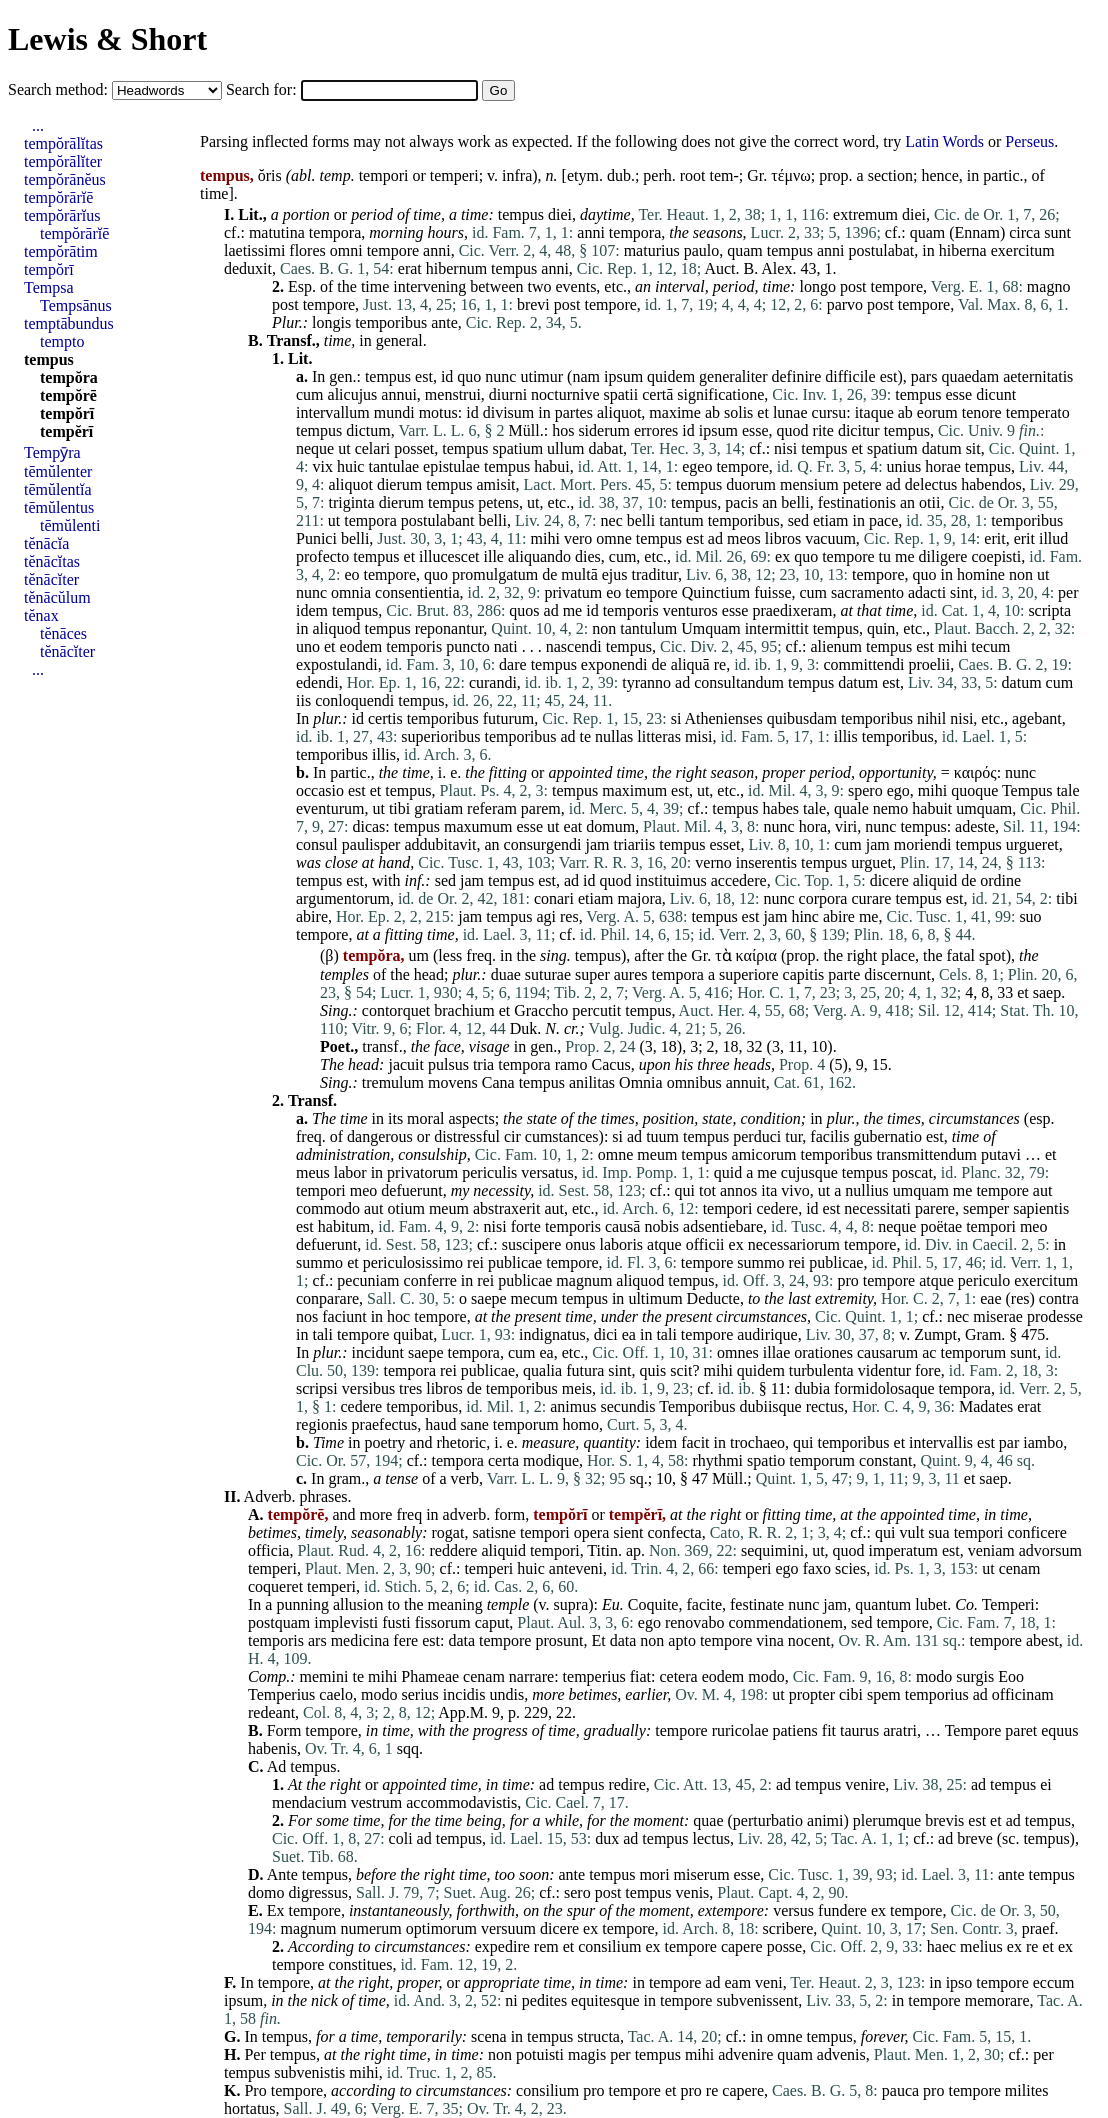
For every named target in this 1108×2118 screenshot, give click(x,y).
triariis (634, 844)
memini (324, 1676)
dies (588, 556)
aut (1043, 1190)
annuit (746, 1082)
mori (654, 1874)
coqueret (275, 1586)
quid (728, 1172)
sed (798, 520)
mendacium (309, 1802)
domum (610, 826)
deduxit (248, 268)
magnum (584, 1280)
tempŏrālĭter (63, 161)
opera (592, 1532)
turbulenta (821, 1370)
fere (405, 1640)
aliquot (619, 412)
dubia (813, 1388)
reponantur (449, 628)
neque (315, 448)
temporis (631, 610)
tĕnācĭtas (52, 561)
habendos (991, 484)
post (853, 286)
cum (310, 394)
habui (552, 466)
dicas (368, 826)
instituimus (671, 880)
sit (973, 448)
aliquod (336, 628)
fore (928, 1370)
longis (331, 322)
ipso (959, 1982)
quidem (671, 376)
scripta (1049, 610)
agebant (1037, 718)
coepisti (996, 556)
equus (1059, 1730)
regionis (322, 1424)
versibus (368, 1388)
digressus (318, 1892)
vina (770, 1640)
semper (986, 1208)
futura (585, 1370)
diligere (943, 556)
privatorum (422, 1172)
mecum (534, 1298)
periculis (489, 1172)
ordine (1000, 880)
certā (657, 394)
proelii (929, 664)
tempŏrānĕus (65, 179)
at (676, 1514)
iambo (1043, 1442)
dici (606, 1334)
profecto (322, 556)
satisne (494, 1532)
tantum (681, 520)
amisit (495, 484)
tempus (521, 214)
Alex (776, 268)
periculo (984, 1280)
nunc (500, 376)
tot (707, 1190)
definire (797, 376)
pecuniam (368, 1280)
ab (712, 412)
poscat (912, 1172)
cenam (1020, 1568)
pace (883, 520)
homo (581, 1424)
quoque (974, 790)
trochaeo (757, 1442)
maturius (652, 250)
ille (494, 556)
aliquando (539, 556)
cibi (851, 1694)
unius (904, 466)
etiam (831, 520)
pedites (544, 2000)
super (592, 974)
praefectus (385, 1424)
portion (306, 214)
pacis (741, 502)
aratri (900, 1730)
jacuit (406, 1064)
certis (385, 718)
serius (420, 1694)
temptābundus (69, 323)
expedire (502, 1946)
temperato (1038, 412)
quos (524, 610)
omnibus (694, 1082)
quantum (883, 1604)
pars (924, 376)
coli (401, 1838)
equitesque (605, 2000)
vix (322, 466)
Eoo (1011, 1676)
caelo (336, 1694)
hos (563, 430)
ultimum (655, 1298)
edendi (317, 682)
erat (410, 268)
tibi (399, 808)
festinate (757, 1604)
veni (769, 1982)
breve (975, 1838)
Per (254, 2054)
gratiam (438, 808)
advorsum (1050, 1550)
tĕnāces (63, 633)
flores (307, 250)
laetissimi (254, 250)
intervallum (333, 412)
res (569, 916)
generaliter (733, 376)
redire (626, 1784)
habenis (272, 1748)
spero (865, 790)
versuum (508, 1928)
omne (614, 538)
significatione (720, 394)
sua (938, 1532)
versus (793, 1910)
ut (344, 448)
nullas (614, 736)
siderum (604, 430)
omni (346, 250)
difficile (850, 376)
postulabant (438, 520)
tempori (384, 175)
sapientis (1041, 1208)
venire (865, 1784)
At (295, 1784)
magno (1049, 286)
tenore (982, 412)
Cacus (611, 1064)
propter (812, 1694)
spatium (517, 448)
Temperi (1008, 1604)
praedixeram (792, 610)
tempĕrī (66, 431)
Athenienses (723, 718)
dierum (399, 484)
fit (829, 1730)
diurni (508, 394)
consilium (609, 1946)
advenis (841, 2054)
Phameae (430, 1676)
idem (312, 610)
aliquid (935, 880)
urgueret (1032, 844)
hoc (398, 1316)
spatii (621, 394)
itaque (874, 412)
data (461, 1640)
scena (489, 2036)
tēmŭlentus (59, 507)
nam (586, 376)
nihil (931, 718)
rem (546, 1946)
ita (769, 1190)
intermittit (777, 628)
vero (578, 538)
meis (577, 1388)
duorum (751, 484)
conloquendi (354, 700)
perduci (757, 1136)
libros (783, 538)
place (898, 955)
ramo (571, 1064)
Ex (276, 1910)
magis (587, 2054)
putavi (1001, 1154)
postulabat (882, 250)
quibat (413, 1334)
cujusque (809, 1172)
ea (629, 1334)
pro (847, 1280)
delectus (931, 484)
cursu (829, 412)
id (447, 376)
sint (961, 592)
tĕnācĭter (51, 579)
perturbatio (768, 1820)
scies (850, 1568)
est (424, 376)
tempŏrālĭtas (63, 143)
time (214, 193)
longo (817, 286)
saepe (489, 1298)
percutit (596, 1010)
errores (656, 430)
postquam (279, 1622)
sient (628, 1532)
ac (929, 1352)
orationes (823, 1352)
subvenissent (757, 2000)
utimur (541, 376)
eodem (361, 646)
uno (308, 646)
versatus (547, 1172)
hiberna (963, 250)
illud (1053, 538)
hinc (805, 916)
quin (881, 628)
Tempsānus (76, 305)
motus (438, 412)
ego (898, 790)
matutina (277, 232)
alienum (836, 646)
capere (742, 1946)
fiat (640, 1676)
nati (506, 646)
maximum (634, 790)
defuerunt (411, 1190)
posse (785, 1946)
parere (935, 1208)
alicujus (353, 394)
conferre (430, 1280)
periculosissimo (413, 1262)
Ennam (977, 232)
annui (399, 394)
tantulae (393, 466)
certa (503, 1460)
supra (571, 1604)
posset (414, 448)
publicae (515, 1262)
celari (373, 448)
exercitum (1023, 250)
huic (351, 466)
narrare (531, 1676)
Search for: (263, 89)
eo (351, 574)
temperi (454, 175)
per (1068, 592)
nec (612, 520)
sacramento (867, 592)
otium (406, 1208)
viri (846, 826)
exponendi (614, 664)
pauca (900, 2090)
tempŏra (69, 377)
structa (598, 2036)
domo (266, 1892)
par (1009, 1442)
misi (699, 736)
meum (657, 1154)
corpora (823, 898)
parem (541, 808)
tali (322, 1334)
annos (738, 1190)
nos (307, 1316)
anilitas (592, 1082)
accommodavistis (461, 1802)
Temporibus (697, 1406)
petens (498, 502)
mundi (394, 412)
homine (981, 574)
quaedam (970, 376)
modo (766, 1676)
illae (777, 1352)
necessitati (877, 1208)
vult (911, 1532)
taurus (859, 1730)
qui (685, 1190)
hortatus (250, 2108)
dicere (889, 880)
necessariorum (794, 1244)
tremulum (393, 1082)
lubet (931, 1604)
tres (410, 1388)
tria (483, 1064)
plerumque (887, 1820)
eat (573, 826)
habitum (344, 1226)
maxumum (478, 826)
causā (623, 1226)
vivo (795, 1190)
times (618, 1118)
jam (597, 844)
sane (474, 1424)
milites (1027, 2090)
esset (724, 844)
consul (317, 844)
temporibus (391, 322)
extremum (865, 214)
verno (713, 862)
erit (994, 538)
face (447, 1046)
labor (350, 1172)
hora (813, 826)
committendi (864, 664)
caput (492, 1622)
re (720, 664)
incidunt (378, 1352)
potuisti (540, 2054)
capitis (804, 974)
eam (737, 1982)
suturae (548, 974)
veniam (991, 1550)
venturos (690, 610)
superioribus (440, 736)
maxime (675, 412)
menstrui (453, 394)
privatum (573, 592)
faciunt (344, 1316)
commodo (328, 1208)
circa (1024, 232)
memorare (997, 2000)
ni (511, 2000)
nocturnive (565, 394)
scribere (788, 1928)
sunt (1057, 232)
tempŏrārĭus (62, 215)
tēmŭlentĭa (58, 489)
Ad (277, 1766)
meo (364, 1190)
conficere (1037, 1532)
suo (1030, 916)
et (763, 412)
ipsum (623, 376)
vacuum (830, 538)
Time (328, 1442)
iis (303, 700)
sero (577, 1892)
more (376, 1514)
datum (942, 448)
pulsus (448, 1064)
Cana (498, 1082)
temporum (973, 1352)
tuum (662, 1136)
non (1021, 574)
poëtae (941, 1226)
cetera (678, 1676)
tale (1067, 790)
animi (825, 1820)
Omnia (641, 1082)
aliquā (690, 664)
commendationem (785, 1622)
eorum (937, 412)
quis (652, 1370)
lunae (790, 412)
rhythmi (717, 1460)
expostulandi (337, 664)
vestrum (377, 1802)
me (905, 556)
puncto (468, 646)
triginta (351, 502)
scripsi (317, 1388)
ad (893, 484)
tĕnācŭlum (57, 597)
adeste (975, 826)
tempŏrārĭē (58, 197)
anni (591, 232)
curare (871, 898)
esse (959, 394)
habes (781, 808)
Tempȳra (52, 452)
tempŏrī (49, 269)
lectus (711, 1838)
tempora (335, 232)
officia (268, 1550)
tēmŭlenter (58, 471)
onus (580, 1244)
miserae (998, 1316)
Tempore (973, 1730)
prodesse (1055, 1316)
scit (681, 1370)
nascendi (574, 646)
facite (704, 1604)
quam (928, 232)
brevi (533, 304)
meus (313, 1172)
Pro (255, 2090)
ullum (565, 448)
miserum (702, 1874)
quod (793, 430)
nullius (867, 1190)
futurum (509, 718)
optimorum (441, 1928)
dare (513, 664)
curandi (493, 682)
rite (823, 430)
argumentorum (343, 898)
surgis (975, 1676)
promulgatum (495, 574)
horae (943, 466)
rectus (825, 1406)
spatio (766, 1460)
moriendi (923, 844)
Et (598, 1640)
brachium (464, 1010)
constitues (360, 1964)
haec (941, 1946)
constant (885, 1460)
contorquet (396, 1010)
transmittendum (926, 1154)
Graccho (541, 1010)
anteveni (576, 1568)
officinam (1023, 1694)
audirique (767, 1334)
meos (744, 538)
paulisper (371, 844)
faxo (817, 1568)
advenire (745, 2054)
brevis (944, 1820)
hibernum (456, 268)
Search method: (60, 89)
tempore (393, 250)
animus (573, 1406)
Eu (611, 1604)
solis (738, 412)
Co (964, 1604)
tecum (990, 646)
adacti (927, 592)
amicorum (764, 1154)
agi (546, 916)
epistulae (451, 466)
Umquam (711, 628)
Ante (282, 1874)
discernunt (897, 974)
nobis (661, 1226)
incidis (464, 1694)
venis (693, 1892)
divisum (509, 412)
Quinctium (716, 592)
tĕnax (41, 615)
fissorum (443, 1622)
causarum (887, 1352)
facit (695, 1442)
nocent (809, 1640)
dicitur (859, 430)
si (676, 718)
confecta (674, 1532)
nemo (891, 808)
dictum (368, 430)
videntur (884, 1370)
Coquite (653, 1604)
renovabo (695, 1622)
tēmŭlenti (70, 525)
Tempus (1027, 790)
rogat (448, 1532)
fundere (842, 1910)
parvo (845, 304)
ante (444, 322)
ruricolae (740, 1730)
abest (1042, 1640)
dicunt (996, 394)
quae (708, 1820)
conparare (327, 1298)
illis (846, 736)
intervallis (941, 1442)
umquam (984, 808)
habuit (932, 808)
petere (862, 484)
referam (492, 808)
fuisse (772, 592)
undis (507, 1694)
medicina (360, 1640)
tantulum (648, 628)
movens (453, 1082)
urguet (871, 862)
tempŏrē (68, 395)
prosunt (559, 1640)
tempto (62, 341)
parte (844, 974)
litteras (659, 736)
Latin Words (944, 141)
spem (884, 1694)
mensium (809, 484)
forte (526, 1226)
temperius (594, 1676)
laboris (622, 1244)
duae (506, 974)
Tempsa (49, 287)
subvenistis (309, 2072)
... (38, 125)
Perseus (1029, 141)
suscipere (532, 1244)
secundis (627, 1406)
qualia (542, 1370)
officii (705, 1244)
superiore (749, 974)
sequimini (772, 1550)
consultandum (739, 682)
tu (885, 556)
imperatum (903, 1550)
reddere (453, 1550)
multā (579, 574)
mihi (545, 538)
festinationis (857, 502)
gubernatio (887, 1136)
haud (440, 1424)
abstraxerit (507, 1208)
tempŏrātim (61, 251)
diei (560, 214)
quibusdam (802, 718)
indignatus (552, 1334)
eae (990, 1298)
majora (639, 898)
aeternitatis (1038, 376)
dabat (605, 448)
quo (469, 376)
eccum (1054, 1982)
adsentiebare (723, 1226)
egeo (697, 466)
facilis (829, 1136)
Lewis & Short (107, 39)
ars (317, 1640)
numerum (370, 1928)
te (586, 736)
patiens (795, 1730)
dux (607, 1838)
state (542, 1118)
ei (1046, 1784)
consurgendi (543, 844)
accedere (739, 880)
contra (1059, 1298)
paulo (702, 250)
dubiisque (770, 1406)
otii (929, 502)
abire (312, 916)
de (549, 574)
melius (981, 1946)
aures (631, 974)
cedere (777, 1208)
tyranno (646, 682)
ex (782, 556)
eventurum (330, 808)
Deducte (713, 1298)
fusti (396, 1622)
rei (475, 1262)
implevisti (346, 1622)
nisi (785, 448)
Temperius (281, 1694)
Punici (316, 538)
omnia (351, 592)
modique (551, 1460)
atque (664, 1244)
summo (319, 1262)
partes (574, 412)
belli (795, 502)
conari (554, 898)
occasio (320, 790)
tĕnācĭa (46, 543)
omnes (738, 1352)
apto (682, 1640)
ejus (615, 574)
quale (851, 808)
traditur (655, 574)
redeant (271, 1712)
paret (1021, 1730)
